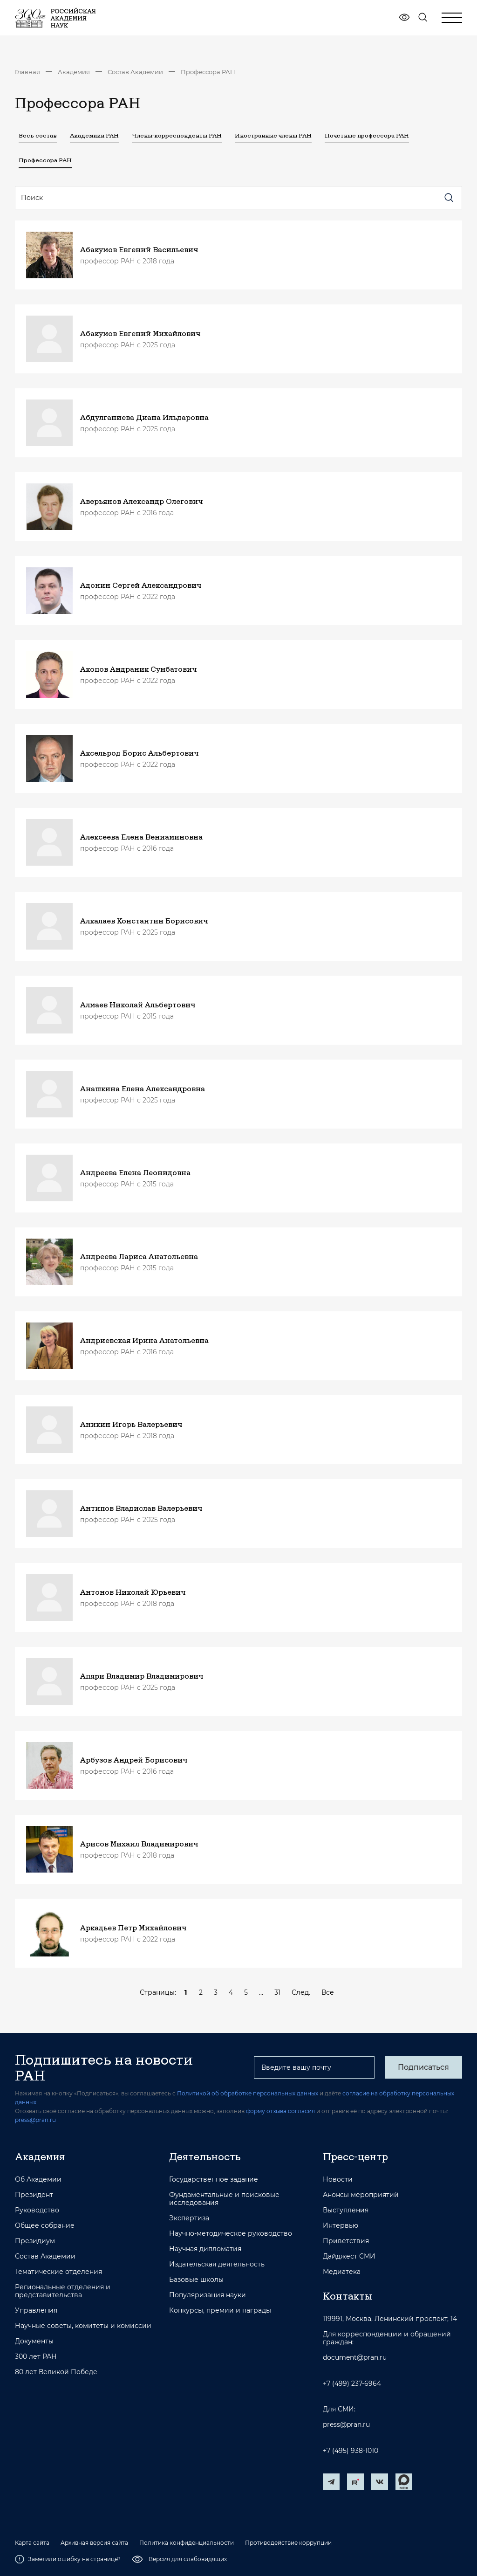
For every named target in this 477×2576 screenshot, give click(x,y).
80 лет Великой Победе (56, 2372)
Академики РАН (94, 135)
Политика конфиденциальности (186, 2543)
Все (327, 1992)
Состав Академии (135, 72)
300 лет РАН (36, 2357)
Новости (338, 2179)
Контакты (347, 2296)
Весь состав (38, 135)
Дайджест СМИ (349, 2256)
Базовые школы (196, 2280)
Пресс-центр (355, 2156)
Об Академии (38, 2179)
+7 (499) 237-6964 (352, 2384)
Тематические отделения (58, 2272)
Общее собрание (45, 2226)
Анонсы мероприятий (361, 2195)
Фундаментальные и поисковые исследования (224, 2199)
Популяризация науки (207, 2295)
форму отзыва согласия (280, 2111)
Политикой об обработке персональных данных (247, 2093)
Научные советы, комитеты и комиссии (83, 2326)
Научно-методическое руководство (230, 2234)
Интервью (340, 2226)
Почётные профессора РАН (367, 135)
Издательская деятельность (217, 2264)
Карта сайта (32, 2543)
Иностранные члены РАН (273, 135)
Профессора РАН (208, 72)
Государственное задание (213, 2179)
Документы (34, 2341)
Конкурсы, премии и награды (220, 2310)
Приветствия (346, 2241)
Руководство (37, 2210)
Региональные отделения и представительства (62, 2291)
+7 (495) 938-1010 (350, 2451)
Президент (34, 2195)
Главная (27, 72)
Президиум (35, 2241)
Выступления (345, 2210)
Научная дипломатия (205, 2249)
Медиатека (342, 2272)
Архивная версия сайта (94, 2543)
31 (277, 1992)
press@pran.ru (35, 2119)
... (261, 1992)
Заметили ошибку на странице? (68, 2559)
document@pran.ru (355, 2358)
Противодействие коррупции (288, 2543)
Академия (74, 72)
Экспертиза (189, 2218)
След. (301, 1992)
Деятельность (205, 2156)
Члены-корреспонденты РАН (177, 135)
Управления (36, 2310)
